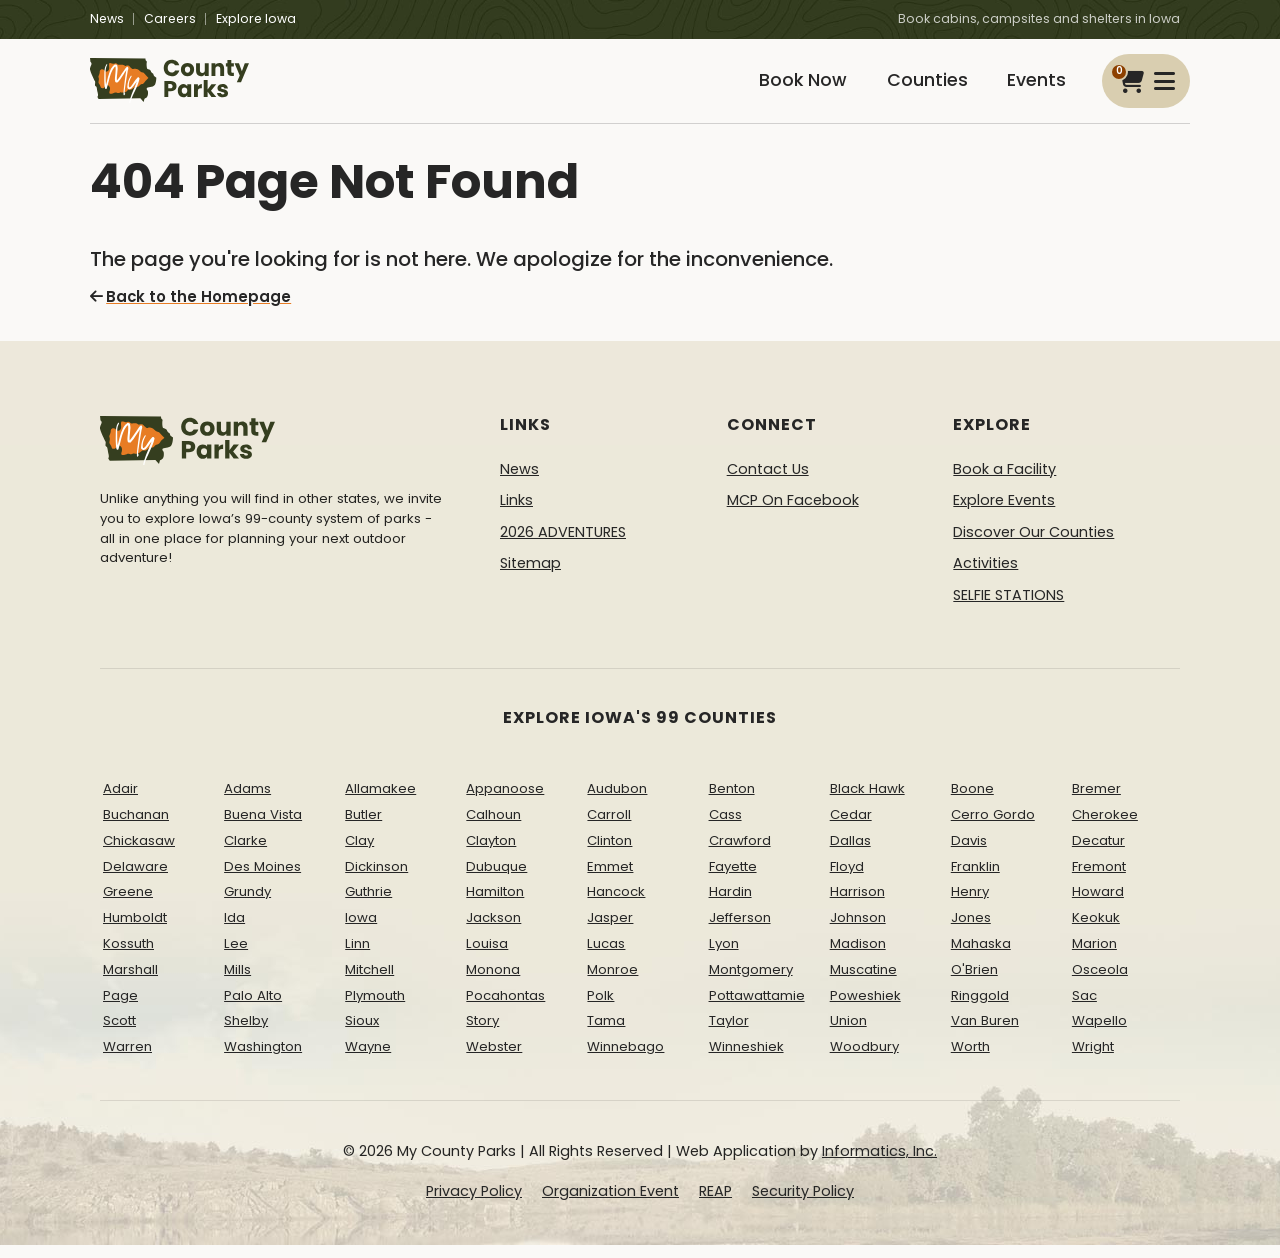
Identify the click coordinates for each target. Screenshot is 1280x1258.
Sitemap (530, 576)
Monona (493, 981)
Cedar (851, 827)
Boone (972, 801)
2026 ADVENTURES (563, 544)
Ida (234, 930)
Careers (170, 18)
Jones (971, 930)
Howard (1098, 904)
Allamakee (380, 801)
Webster (494, 1059)
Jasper (610, 930)
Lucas (606, 956)
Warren (127, 1059)
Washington (263, 1059)
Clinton (609, 852)
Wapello (1099, 1033)
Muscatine (863, 981)
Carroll (609, 827)
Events (1033, 87)
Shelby (246, 1033)
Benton (732, 801)
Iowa (361, 930)
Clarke (245, 852)
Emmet (610, 878)
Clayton (491, 852)
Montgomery (751, 981)
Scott (119, 1033)
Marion (1094, 956)
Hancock (616, 904)
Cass (725, 827)
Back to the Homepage (185, 310)
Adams (247, 801)
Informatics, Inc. (879, 1164)
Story (482, 1033)
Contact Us (768, 481)
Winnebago (625, 1059)
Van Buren (985, 1033)
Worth (970, 1059)
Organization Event (610, 1203)
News (107, 18)
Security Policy (803, 1203)
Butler (363, 827)
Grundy (247, 904)
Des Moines (262, 878)
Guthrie (368, 904)
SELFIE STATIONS (1008, 608)
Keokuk (1096, 930)
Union (848, 1033)
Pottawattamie (757, 1007)
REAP (715, 1203)
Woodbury (864, 1059)
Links (516, 513)
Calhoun (493, 827)
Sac (1084, 1007)
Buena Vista (263, 827)
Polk (600, 1007)
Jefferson (740, 930)
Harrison (857, 904)
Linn (357, 956)
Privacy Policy (474, 1203)
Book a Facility (1004, 481)
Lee (236, 956)
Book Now (786, 87)
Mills (237, 981)
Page (120, 1007)
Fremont (1099, 878)
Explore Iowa (256, 18)
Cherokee (1105, 827)
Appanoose (505, 801)
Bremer (1096, 801)
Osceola (1100, 981)
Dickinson (376, 878)
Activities (985, 576)
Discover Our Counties (1033, 544)
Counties (917, 87)
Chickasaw (139, 852)
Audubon (617, 801)
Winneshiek (746, 1059)
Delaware (135, 878)
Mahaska (981, 956)
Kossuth (128, 956)
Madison (858, 956)
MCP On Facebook (793, 513)
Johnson (858, 930)
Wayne (368, 1059)
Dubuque (496, 878)
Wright (1093, 1059)
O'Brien (974, 981)
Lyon (724, 956)
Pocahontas (505, 1007)
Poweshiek (865, 1007)
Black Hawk (867, 801)
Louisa (487, 956)
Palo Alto (253, 1007)
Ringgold (980, 1007)
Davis (969, 852)
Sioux (362, 1033)
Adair (120, 801)
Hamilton (495, 904)
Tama (606, 1033)
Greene (128, 904)
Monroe (612, 981)
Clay (359, 852)
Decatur (1098, 852)
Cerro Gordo (993, 827)
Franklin (975, 878)
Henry (970, 904)
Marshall (130, 981)
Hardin (730, 904)
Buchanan (136, 827)
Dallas (850, 852)
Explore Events (1004, 513)
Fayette (733, 878)
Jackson (493, 930)
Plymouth (375, 1007)
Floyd (847, 878)
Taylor (729, 1033)
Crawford (740, 852)
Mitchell (369, 981)
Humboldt (135, 930)
